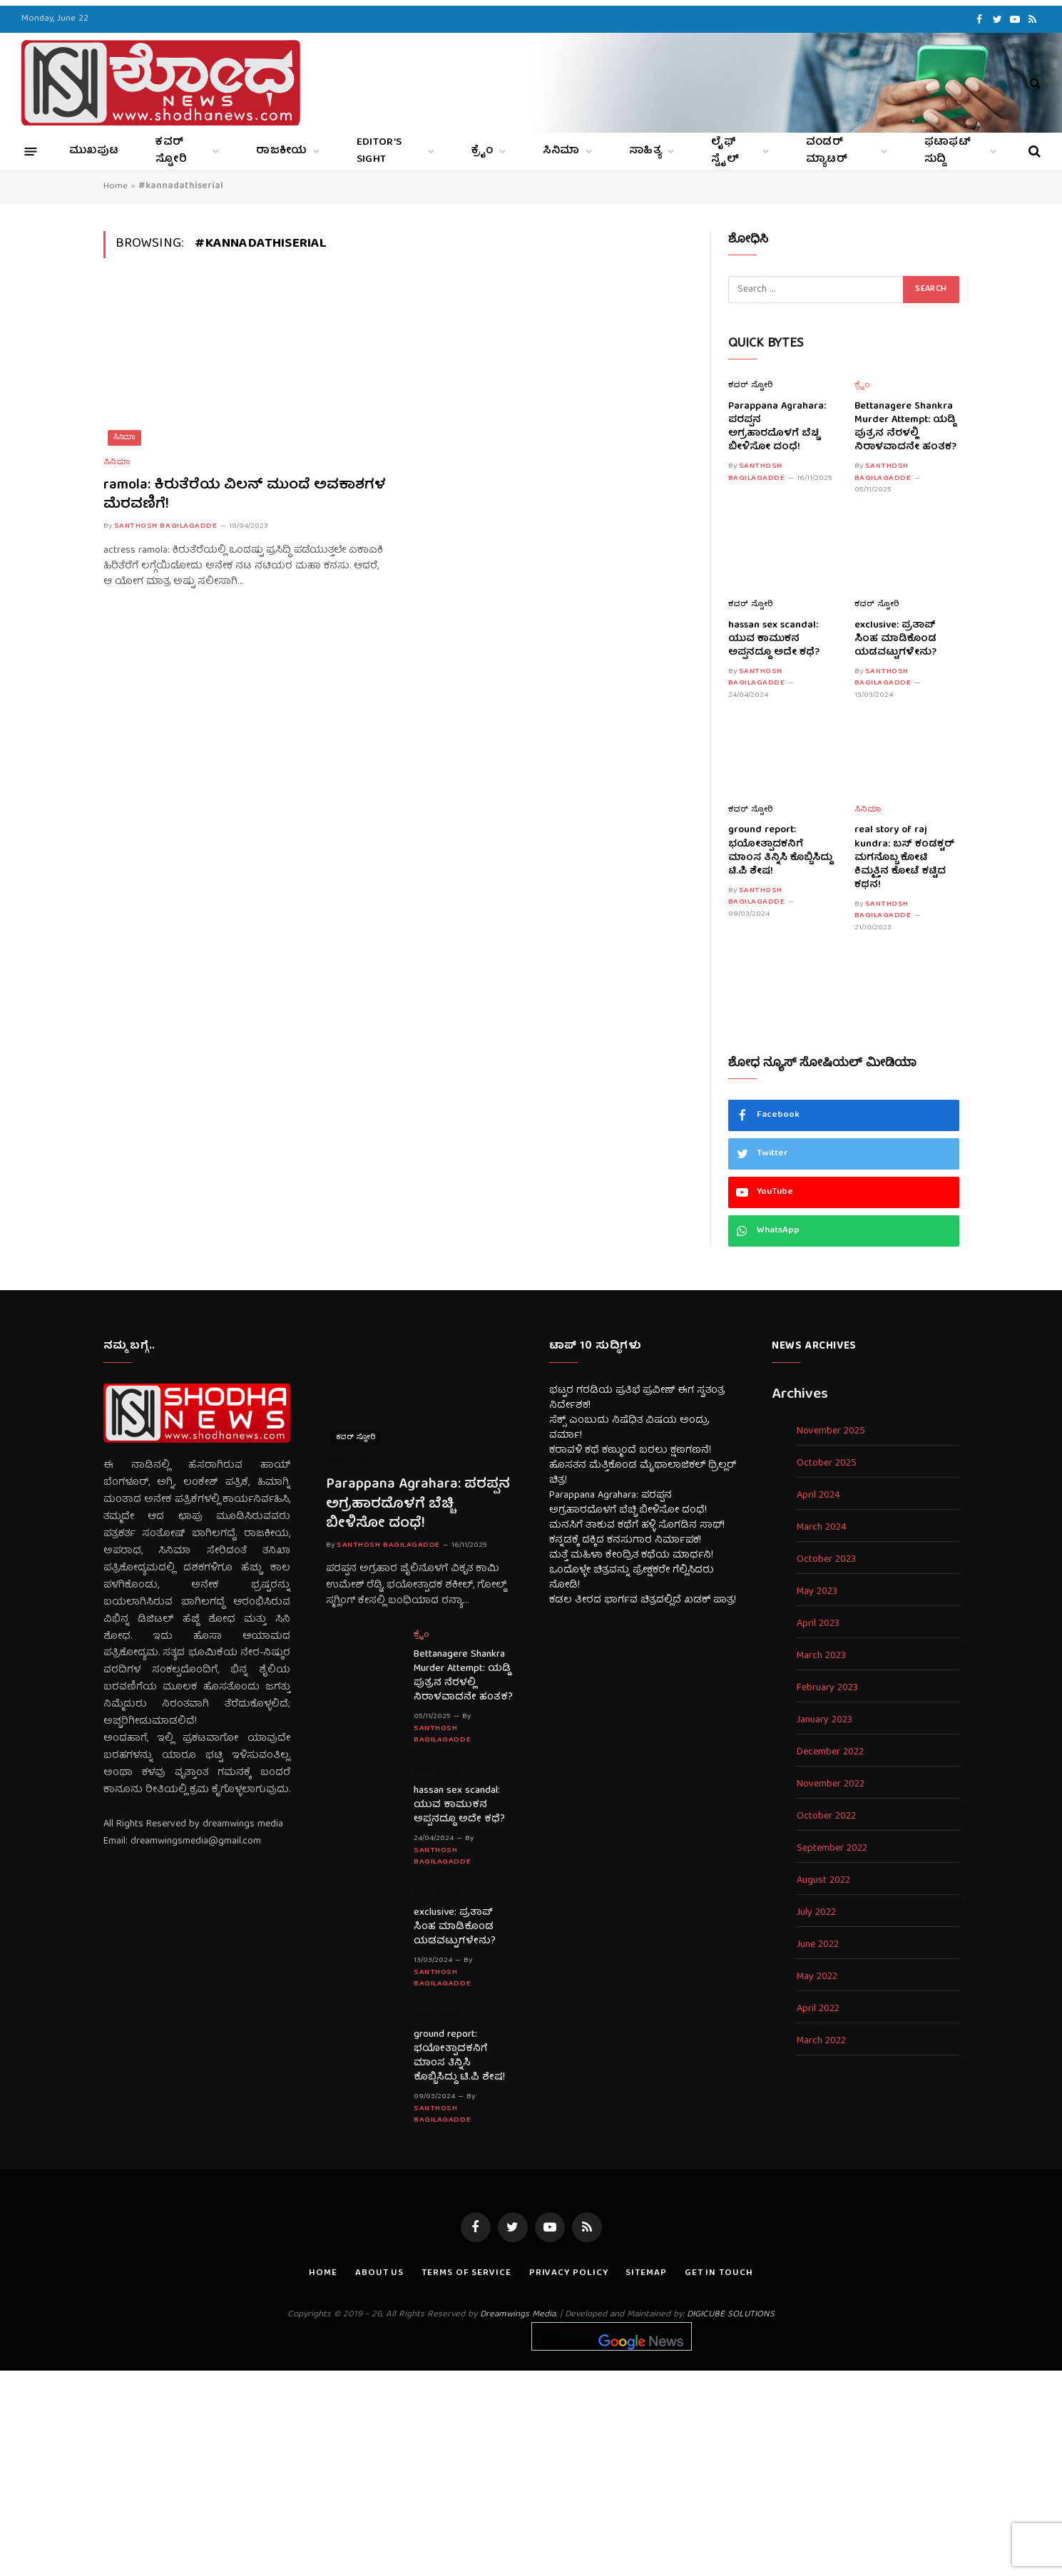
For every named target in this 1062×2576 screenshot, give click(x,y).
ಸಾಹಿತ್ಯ (645, 151)
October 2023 (826, 1560)
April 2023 (818, 1624)
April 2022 (818, 2009)
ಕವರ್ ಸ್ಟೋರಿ (171, 151)
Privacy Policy (568, 2273)
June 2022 (818, 1945)
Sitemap (646, 2273)
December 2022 (830, 1752)
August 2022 (823, 1881)
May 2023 (817, 1592)
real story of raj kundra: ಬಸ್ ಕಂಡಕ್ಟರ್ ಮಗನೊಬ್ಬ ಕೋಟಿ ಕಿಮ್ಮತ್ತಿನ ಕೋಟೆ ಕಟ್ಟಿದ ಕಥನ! (904, 857)
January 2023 (824, 1720)
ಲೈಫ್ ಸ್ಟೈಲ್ (725, 151)
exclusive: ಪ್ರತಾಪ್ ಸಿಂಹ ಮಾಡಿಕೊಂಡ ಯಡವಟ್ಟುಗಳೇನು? (895, 639)
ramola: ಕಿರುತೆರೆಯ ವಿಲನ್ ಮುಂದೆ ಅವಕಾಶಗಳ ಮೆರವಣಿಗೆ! (244, 495)
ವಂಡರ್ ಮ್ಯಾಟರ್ (826, 151)
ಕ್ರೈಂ (482, 151)
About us (379, 2273)
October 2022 (826, 1816)
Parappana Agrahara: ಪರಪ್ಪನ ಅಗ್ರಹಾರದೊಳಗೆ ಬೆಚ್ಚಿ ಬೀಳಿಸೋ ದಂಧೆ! (777, 427)
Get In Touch (719, 2273)
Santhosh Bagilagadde (166, 526)
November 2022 (830, 1784)
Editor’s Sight (379, 151)
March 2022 (821, 2041)
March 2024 (822, 1527)
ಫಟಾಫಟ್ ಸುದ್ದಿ (947, 151)
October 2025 (827, 1463)
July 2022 (816, 1913)
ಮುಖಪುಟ (93, 151)
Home (115, 186)
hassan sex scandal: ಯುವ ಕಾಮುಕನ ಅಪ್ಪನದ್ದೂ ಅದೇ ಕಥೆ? (774, 639)
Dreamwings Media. (518, 2314)
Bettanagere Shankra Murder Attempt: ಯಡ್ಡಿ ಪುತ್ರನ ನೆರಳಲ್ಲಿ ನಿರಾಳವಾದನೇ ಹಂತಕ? (905, 427)
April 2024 (818, 1495)
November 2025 (831, 1431)
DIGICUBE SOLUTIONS (731, 2314)
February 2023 (827, 1688)
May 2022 (817, 1977)
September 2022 (832, 1848)
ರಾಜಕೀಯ (281, 151)
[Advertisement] (531, 2470)
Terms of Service (466, 2273)
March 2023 (821, 1656)
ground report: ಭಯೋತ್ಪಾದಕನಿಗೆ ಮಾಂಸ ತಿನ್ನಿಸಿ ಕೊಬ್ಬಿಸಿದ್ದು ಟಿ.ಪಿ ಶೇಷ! (780, 851)
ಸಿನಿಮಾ (561, 151)
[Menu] (31, 150)
